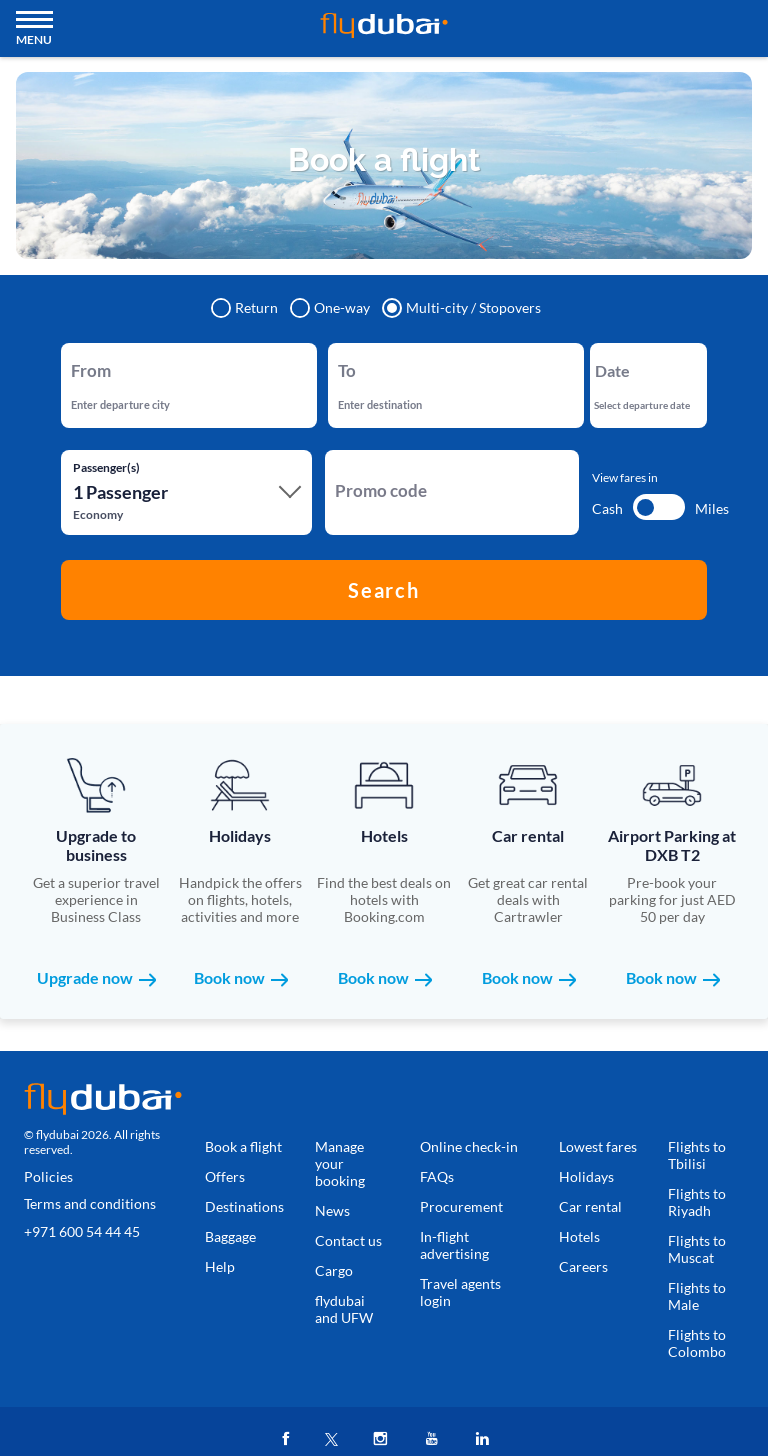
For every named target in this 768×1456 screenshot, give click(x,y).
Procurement (461, 1206)
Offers (225, 1176)
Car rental (590, 1206)
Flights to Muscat (697, 1249)
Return (245, 308)
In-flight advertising (454, 1245)
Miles (712, 509)
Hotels (579, 1236)
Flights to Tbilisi (697, 1155)
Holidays (586, 1176)
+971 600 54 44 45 (82, 1231)
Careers (583, 1266)
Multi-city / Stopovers (462, 308)
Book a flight (243, 1146)
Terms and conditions (90, 1203)
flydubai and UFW (344, 1309)
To (344, 359)
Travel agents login (460, 1292)
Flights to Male (697, 1296)
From (85, 359)
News (332, 1210)
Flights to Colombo (697, 1343)
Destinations (244, 1206)
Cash (607, 509)
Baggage (230, 1236)
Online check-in (469, 1146)
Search (384, 590)
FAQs (437, 1176)
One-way (331, 308)
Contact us (348, 1240)
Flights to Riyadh (697, 1202)
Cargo (334, 1270)
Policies (48, 1176)
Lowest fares (598, 1146)
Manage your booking (340, 1163)
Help (220, 1266)
